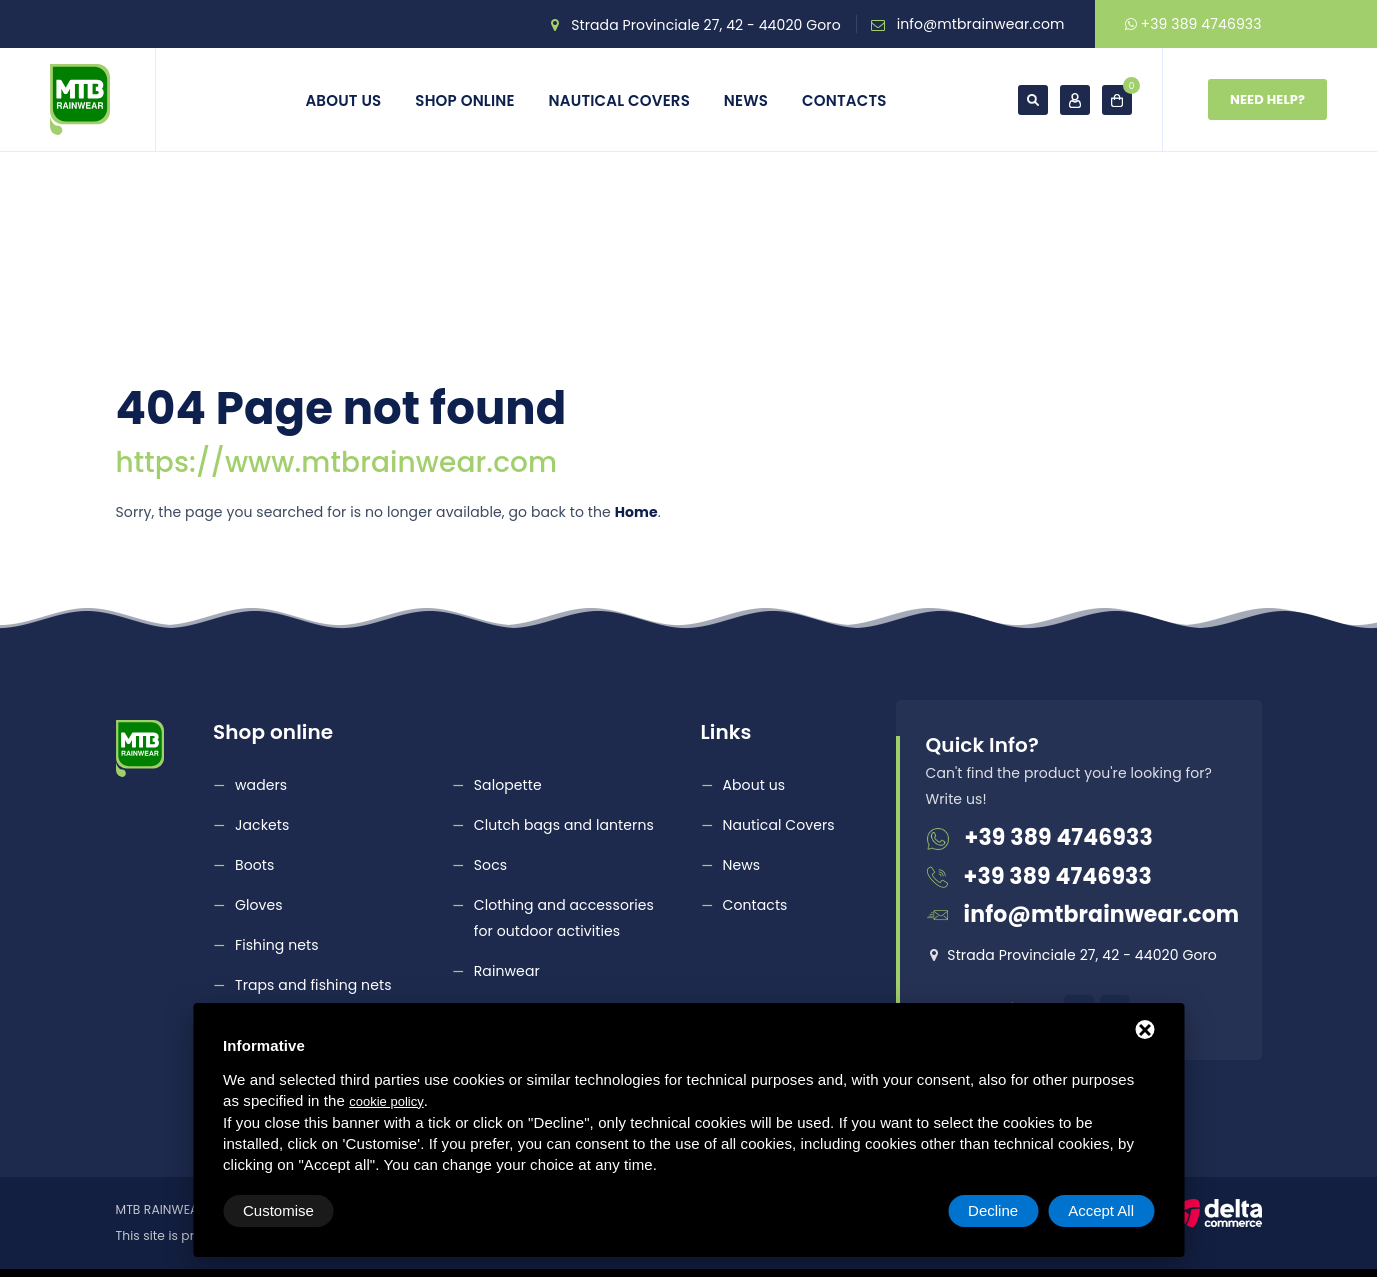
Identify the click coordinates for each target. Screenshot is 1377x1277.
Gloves (259, 905)
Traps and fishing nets (313, 985)
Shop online (464, 100)
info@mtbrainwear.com (981, 24)
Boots (254, 865)
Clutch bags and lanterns (564, 825)
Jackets (262, 825)
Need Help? (1267, 99)
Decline (993, 1210)
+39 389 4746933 (1193, 24)
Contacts (844, 100)
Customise (278, 1210)
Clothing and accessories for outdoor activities (564, 918)
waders (261, 785)
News (746, 100)
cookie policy (386, 1101)
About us (343, 100)
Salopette (508, 785)
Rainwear (507, 971)
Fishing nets (277, 945)
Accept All (1101, 1210)
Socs (490, 865)
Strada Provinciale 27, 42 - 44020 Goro (706, 25)
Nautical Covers (619, 100)
